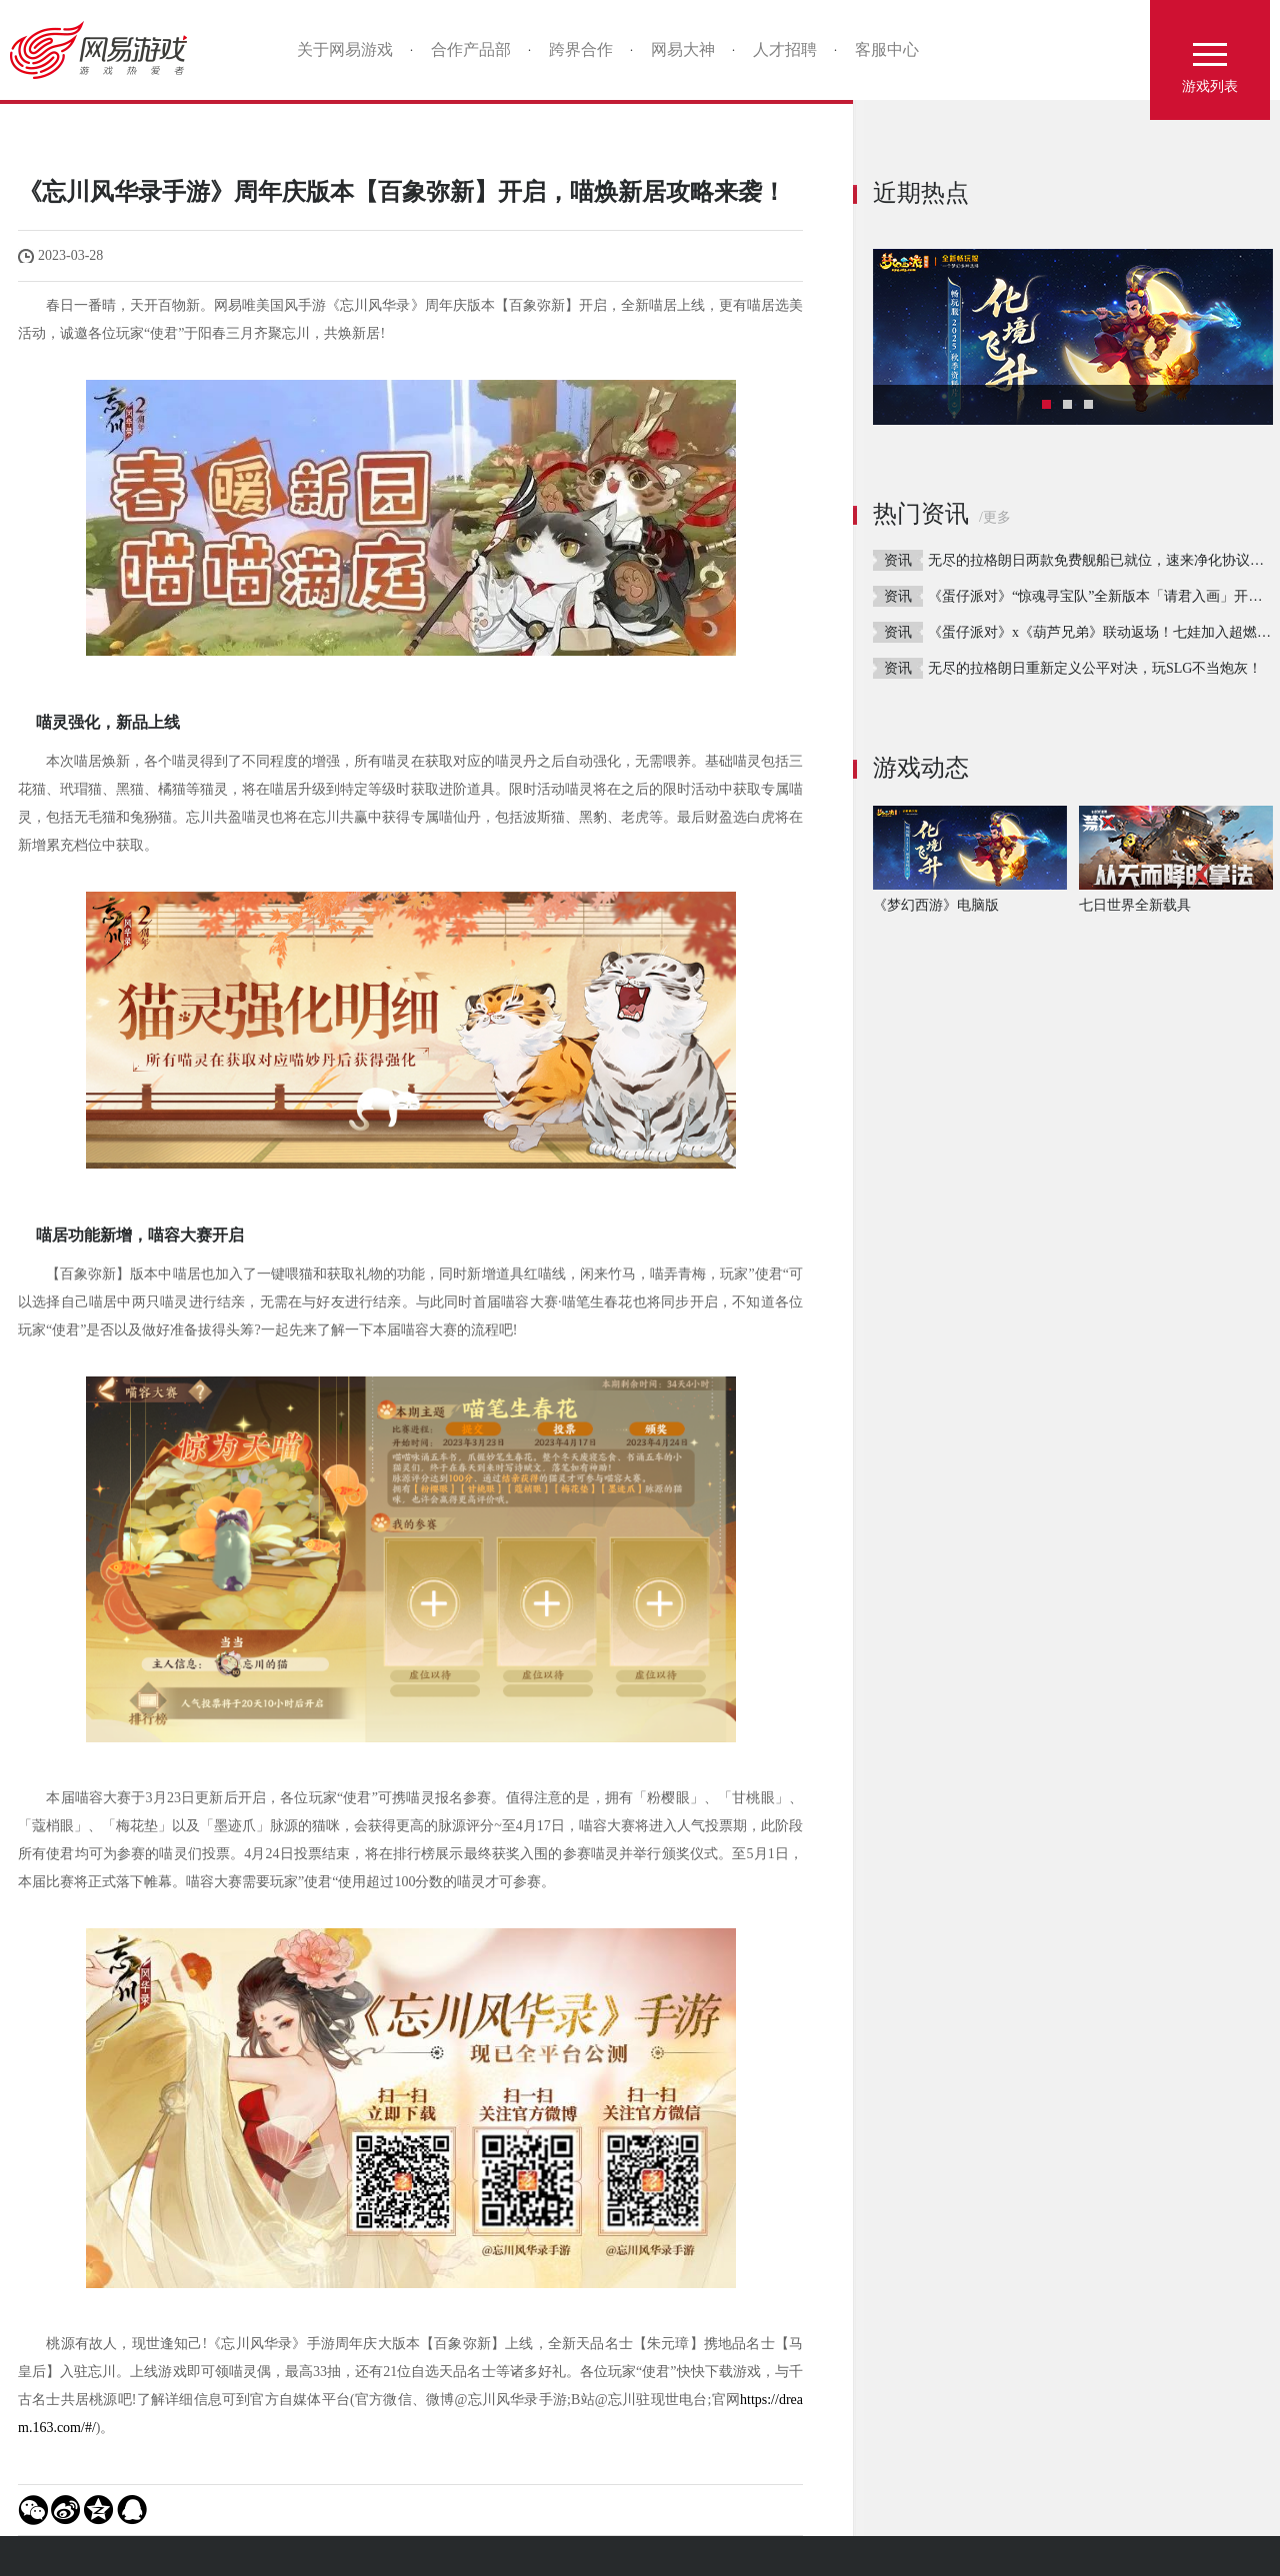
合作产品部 (471, 49)
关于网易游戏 (345, 49)
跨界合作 (581, 49)
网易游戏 (105, 50)
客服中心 (887, 49)
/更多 (995, 517)
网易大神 (683, 49)
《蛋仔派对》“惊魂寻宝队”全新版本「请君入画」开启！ (1102, 596)
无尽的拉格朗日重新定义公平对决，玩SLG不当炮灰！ (1095, 668)
